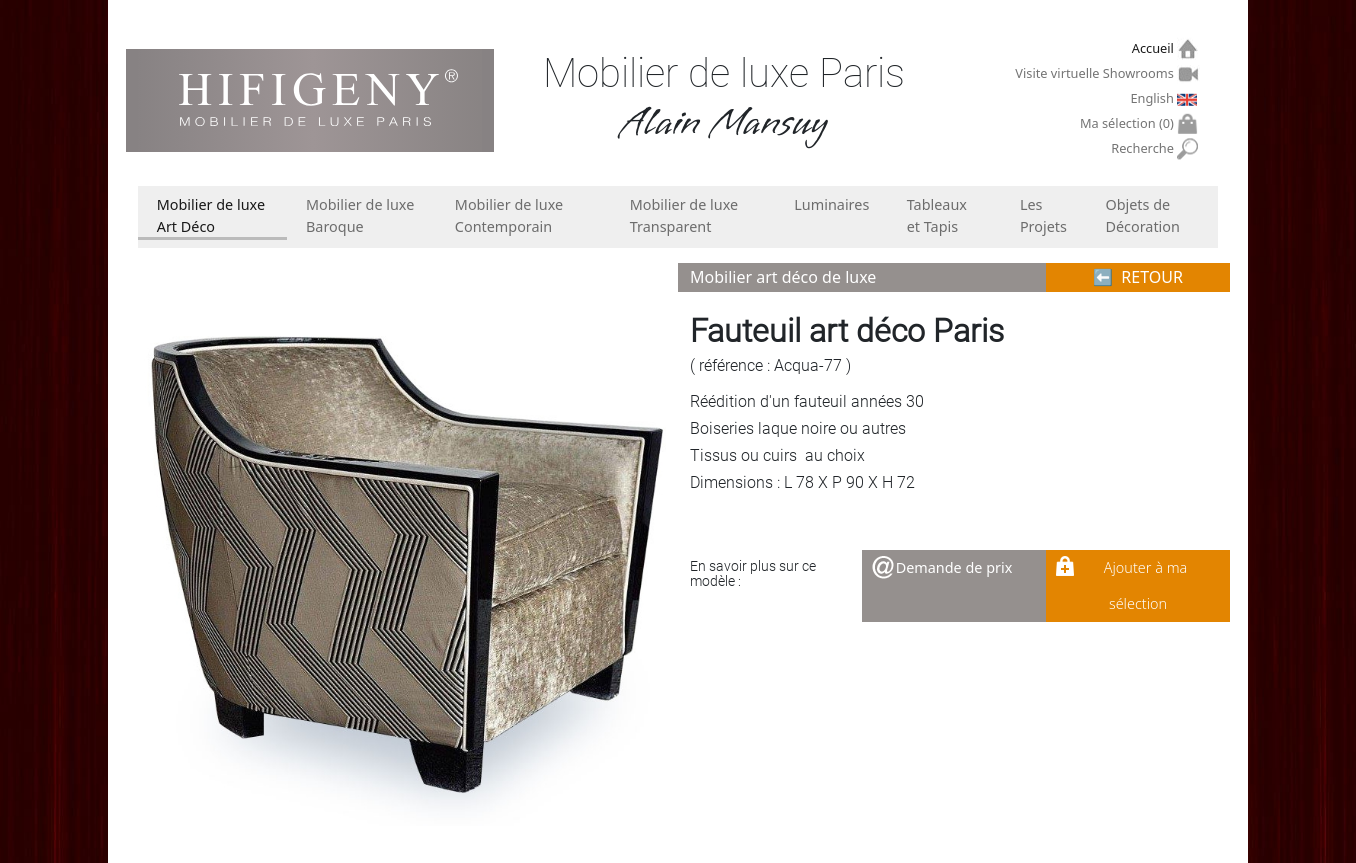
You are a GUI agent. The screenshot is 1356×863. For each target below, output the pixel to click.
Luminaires (831, 204)
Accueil (1155, 48)
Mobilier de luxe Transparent (684, 215)
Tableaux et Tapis (937, 215)
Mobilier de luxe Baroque (360, 215)
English (1154, 98)
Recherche (1144, 148)
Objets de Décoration (1142, 215)
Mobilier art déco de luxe (783, 277)
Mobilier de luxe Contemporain (509, 215)
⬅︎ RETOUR (1138, 277)
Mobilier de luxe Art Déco (211, 215)
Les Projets (1043, 215)
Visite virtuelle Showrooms (1096, 73)
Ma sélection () (1129, 123)
